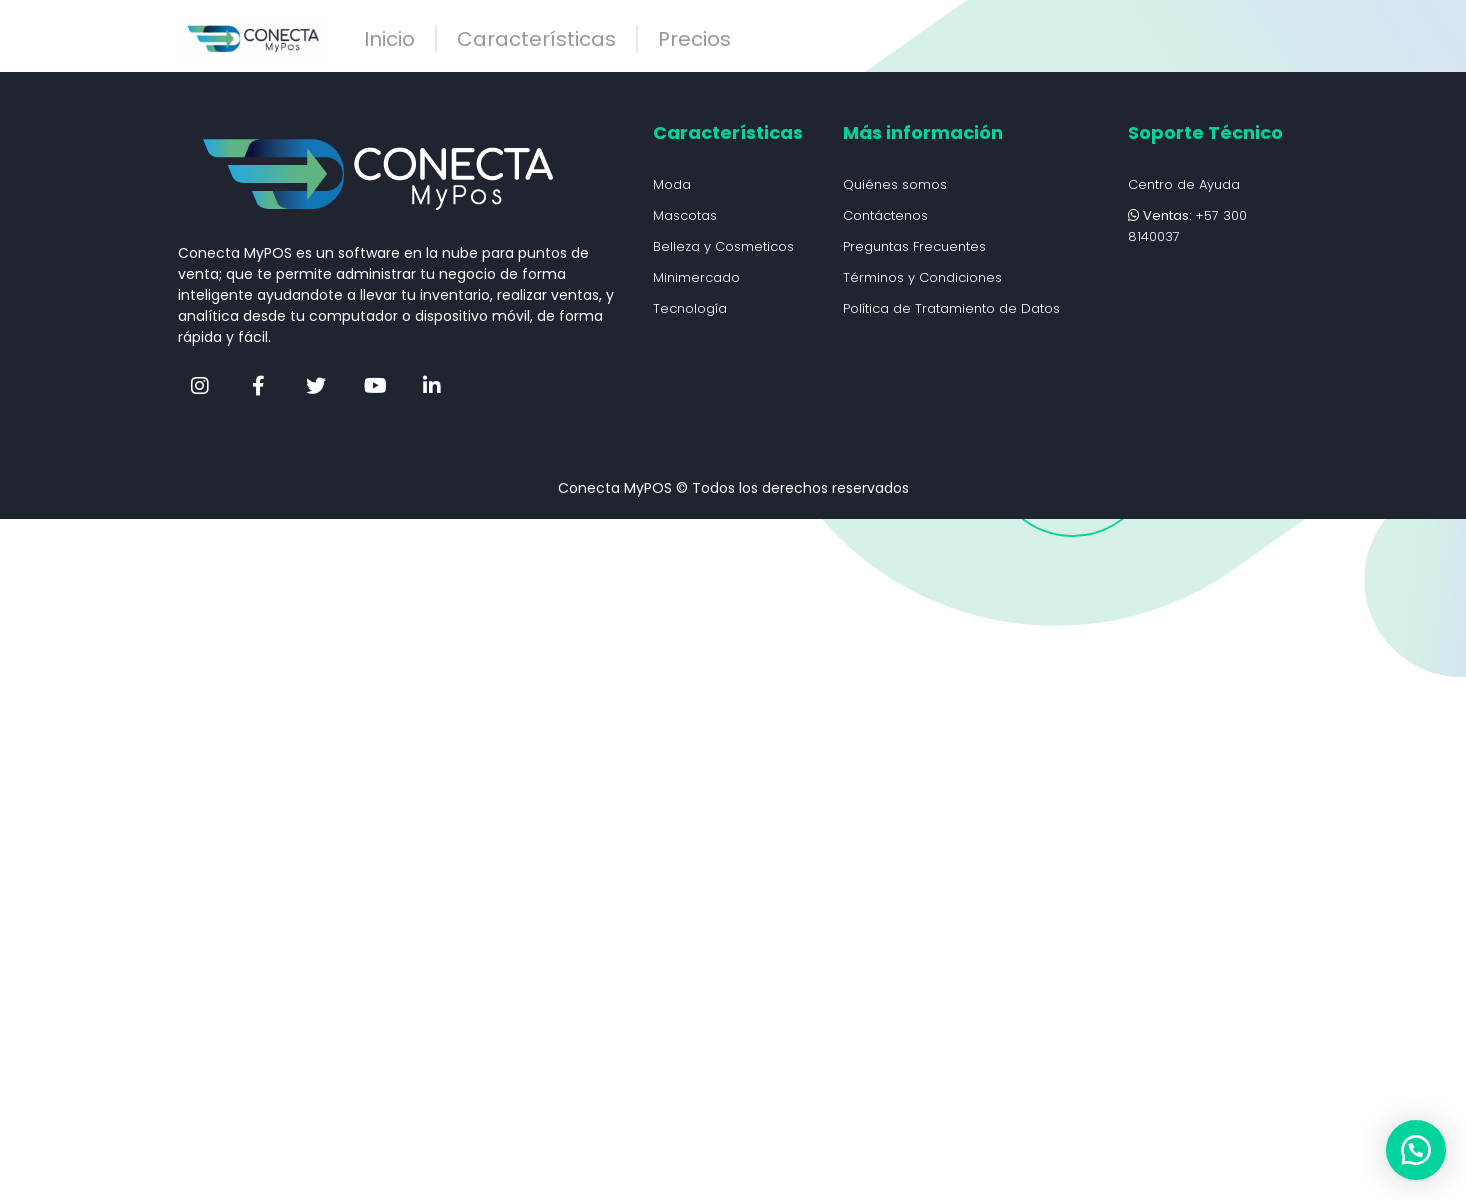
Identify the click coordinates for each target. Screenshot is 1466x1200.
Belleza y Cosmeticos (723, 246)
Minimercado (696, 277)
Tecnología (690, 308)
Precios (694, 39)
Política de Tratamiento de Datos (951, 308)
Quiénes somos (895, 184)
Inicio (389, 39)
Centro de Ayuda (1184, 184)
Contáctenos (885, 215)
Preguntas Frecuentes (914, 246)
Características (536, 39)
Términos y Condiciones (922, 277)
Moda (672, 184)
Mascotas (685, 215)
